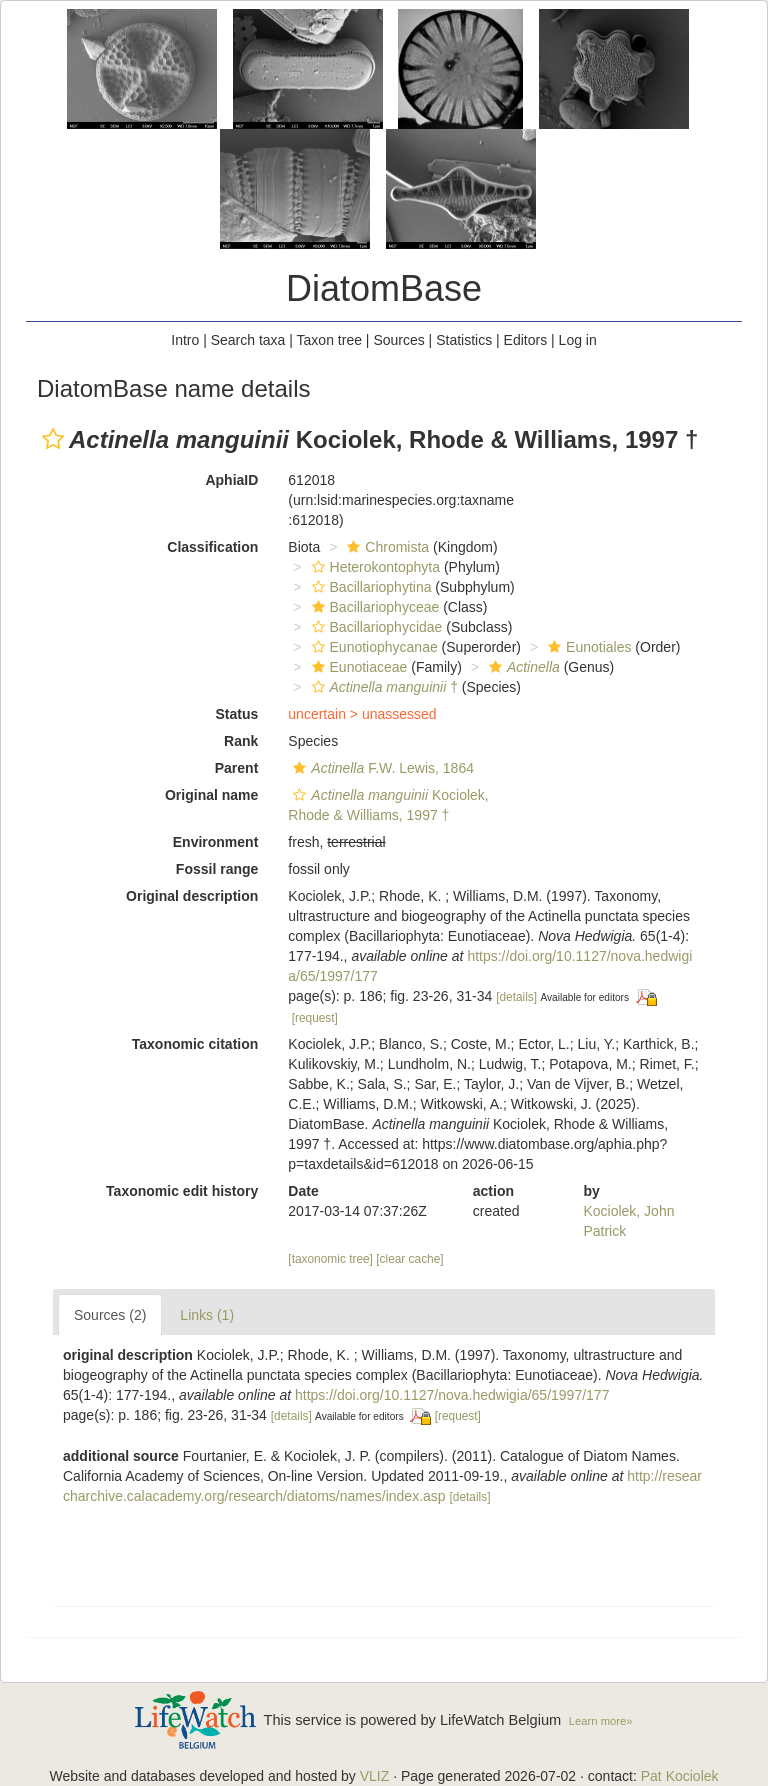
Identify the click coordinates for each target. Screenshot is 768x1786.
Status (237, 714)
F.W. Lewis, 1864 (381, 768)
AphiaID (231, 480)
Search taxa (248, 340)
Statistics (464, 340)
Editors (526, 340)
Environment (216, 842)
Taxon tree (329, 340)
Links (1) (207, 1315)
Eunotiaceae (357, 667)
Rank (241, 741)
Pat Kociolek (680, 1776)
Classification (212, 547)
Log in (578, 340)
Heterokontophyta (374, 567)
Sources (398, 340)
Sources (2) (110, 1315)
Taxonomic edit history (182, 1191)
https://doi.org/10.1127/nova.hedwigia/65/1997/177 (452, 1395)
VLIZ (375, 1776)
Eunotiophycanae (372, 647)
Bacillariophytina (369, 587)
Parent (237, 768)
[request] (315, 1018)
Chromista (385, 547)
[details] (516, 997)
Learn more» (601, 1721)
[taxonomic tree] (330, 1259)
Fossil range (217, 869)
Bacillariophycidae (375, 627)
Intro (185, 340)
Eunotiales (587, 647)
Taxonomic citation (195, 1044)
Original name (211, 795)
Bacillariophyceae (373, 607)
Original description (192, 896)
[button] (53, 439)
